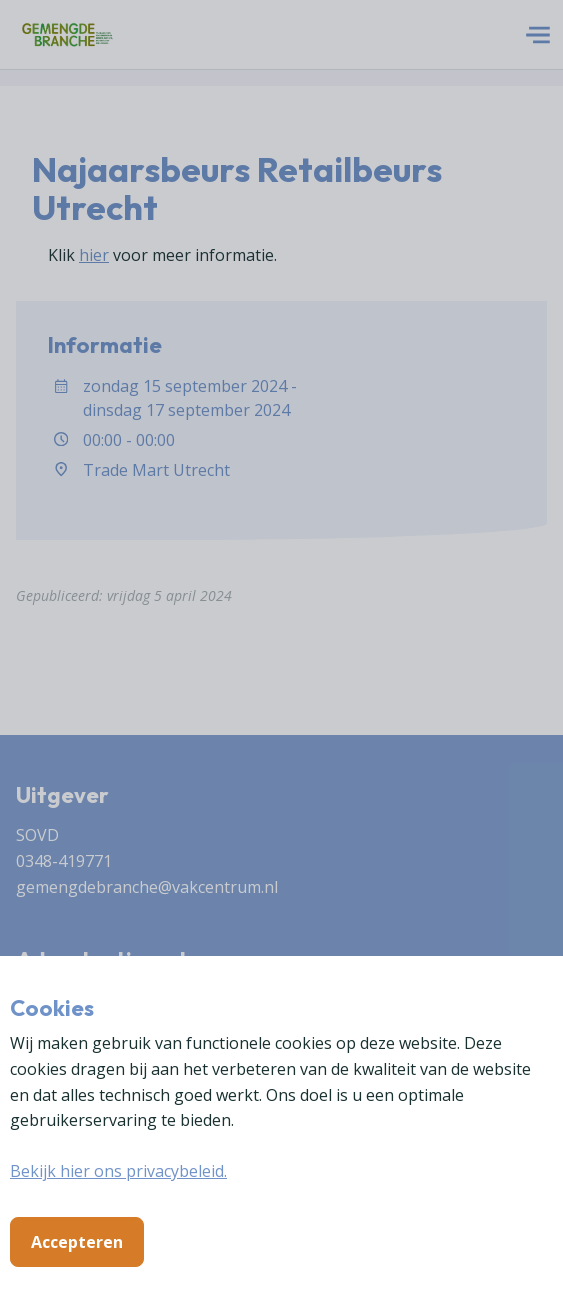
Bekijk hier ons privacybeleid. (118, 1171)
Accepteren (77, 1242)
